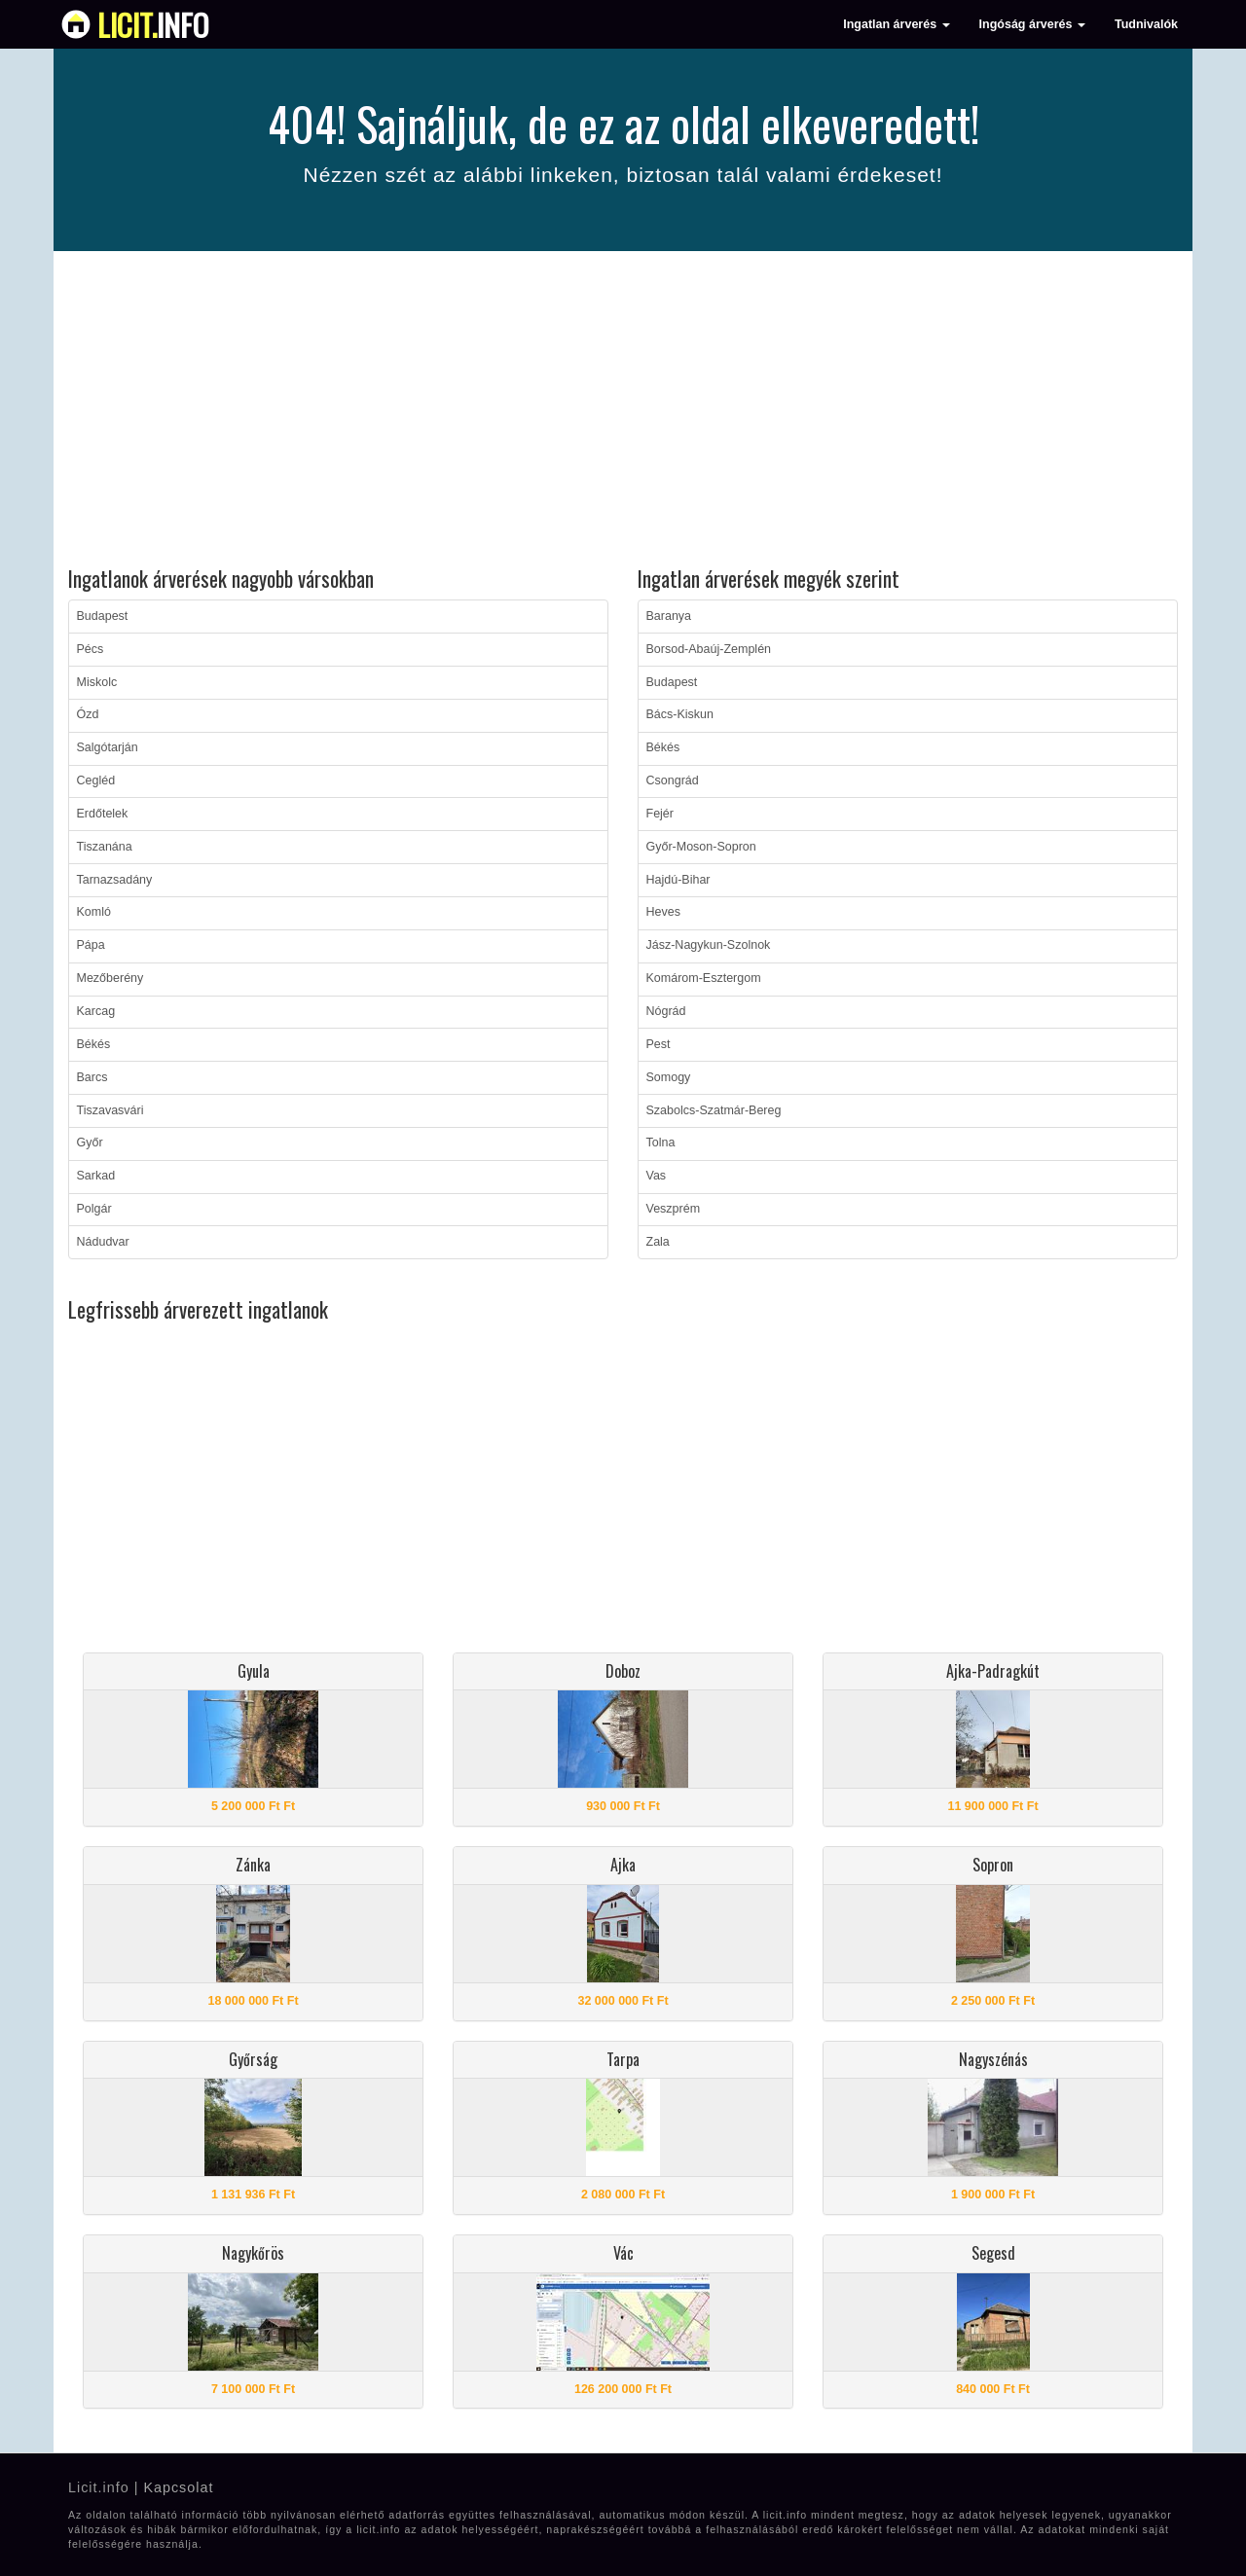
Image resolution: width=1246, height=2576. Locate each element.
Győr (90, 1142)
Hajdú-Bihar (678, 880)
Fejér (660, 813)
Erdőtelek (102, 813)
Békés (94, 1044)
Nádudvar (103, 1242)
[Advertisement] (623, 411)
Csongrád (672, 780)
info (153, 24)
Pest (658, 1044)
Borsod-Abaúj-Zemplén (709, 649)
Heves (663, 912)
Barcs (92, 1077)
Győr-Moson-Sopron (701, 846)
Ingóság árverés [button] (1032, 24)
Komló (94, 912)
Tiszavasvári (110, 1110)
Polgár (94, 1208)
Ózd (88, 714)
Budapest (102, 616)
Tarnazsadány (115, 880)
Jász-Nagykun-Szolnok (708, 945)
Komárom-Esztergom (703, 978)
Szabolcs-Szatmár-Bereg (714, 1110)
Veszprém (673, 1208)
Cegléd (96, 780)
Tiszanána (104, 846)
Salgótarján (107, 747)
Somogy (668, 1077)
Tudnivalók (1146, 24)
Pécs (90, 649)
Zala (658, 1242)
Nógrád (666, 1011)
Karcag (96, 1011)
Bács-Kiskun (680, 714)
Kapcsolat (178, 2487)
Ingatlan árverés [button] (896, 24)
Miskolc (97, 682)
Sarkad (96, 1175)
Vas (656, 1175)
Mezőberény (110, 978)
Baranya (669, 616)
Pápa (91, 945)
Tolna (661, 1142)
